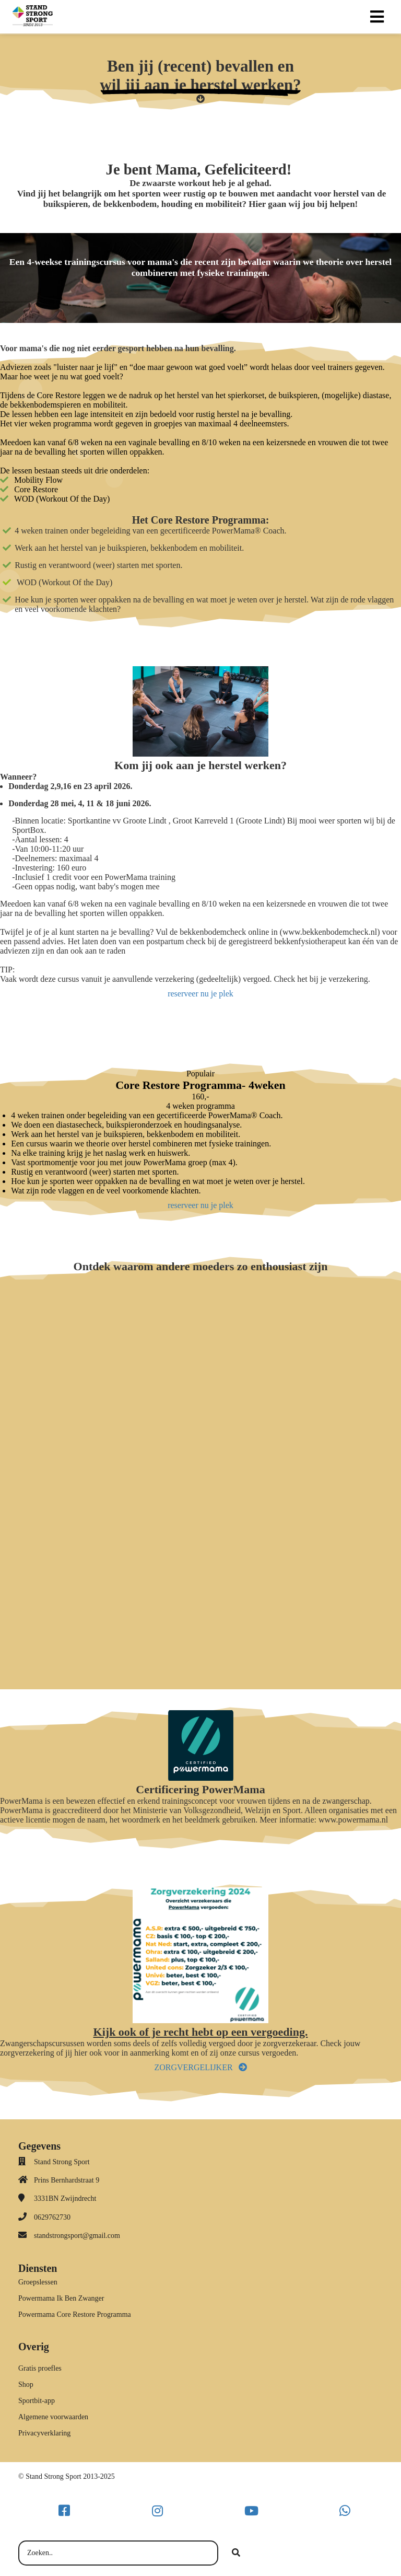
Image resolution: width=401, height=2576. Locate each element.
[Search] (236, 2553)
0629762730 (52, 2217)
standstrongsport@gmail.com (77, 2236)
